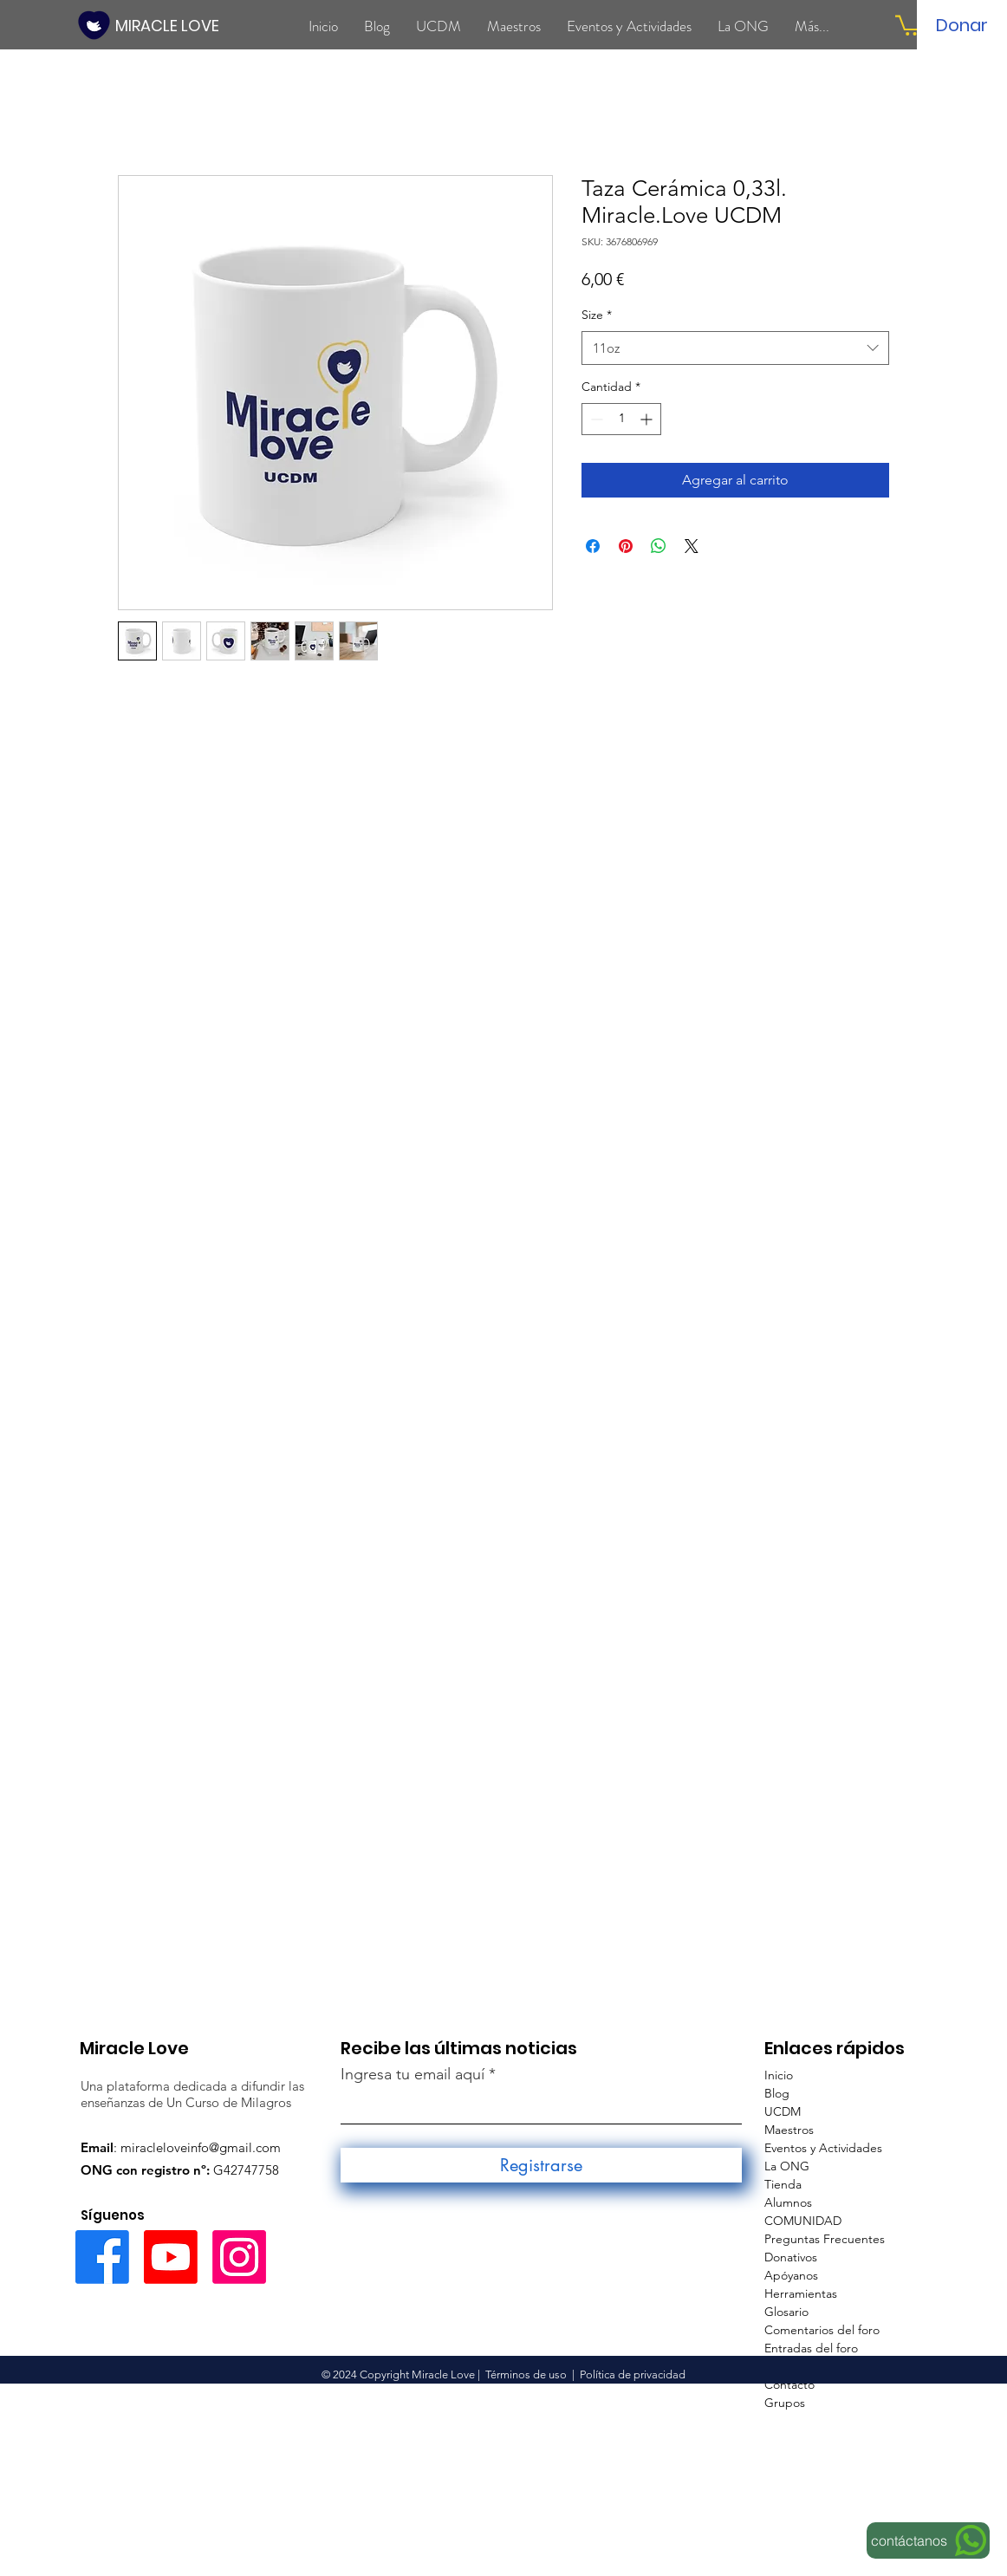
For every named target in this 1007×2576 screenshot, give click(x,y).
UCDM (782, 2111)
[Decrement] (595, 419)
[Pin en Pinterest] (625, 546)
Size (596, 314)
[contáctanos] (928, 2540)
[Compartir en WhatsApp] (658, 546)
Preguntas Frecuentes (824, 2239)
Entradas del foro (811, 2348)
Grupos (784, 2402)
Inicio (778, 2075)
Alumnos (788, 2202)
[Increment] (648, 419)
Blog (776, 2093)
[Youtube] (171, 2257)
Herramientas (800, 2293)
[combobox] (735, 348)
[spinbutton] (621, 419)
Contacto (789, 2384)
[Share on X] (691, 546)
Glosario (786, 2311)
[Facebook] (102, 2257)
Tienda (783, 2184)
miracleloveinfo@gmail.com (200, 2147)
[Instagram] (239, 2257)
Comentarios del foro (822, 2330)
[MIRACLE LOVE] (168, 25)
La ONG (786, 2166)
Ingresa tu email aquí (412, 2074)
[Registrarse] (541, 2165)
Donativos (790, 2257)
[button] (908, 24)
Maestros (789, 2129)
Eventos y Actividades (823, 2148)
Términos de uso (526, 2374)
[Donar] (962, 25)
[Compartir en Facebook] (592, 546)
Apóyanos (791, 2275)
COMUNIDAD (802, 2220)
